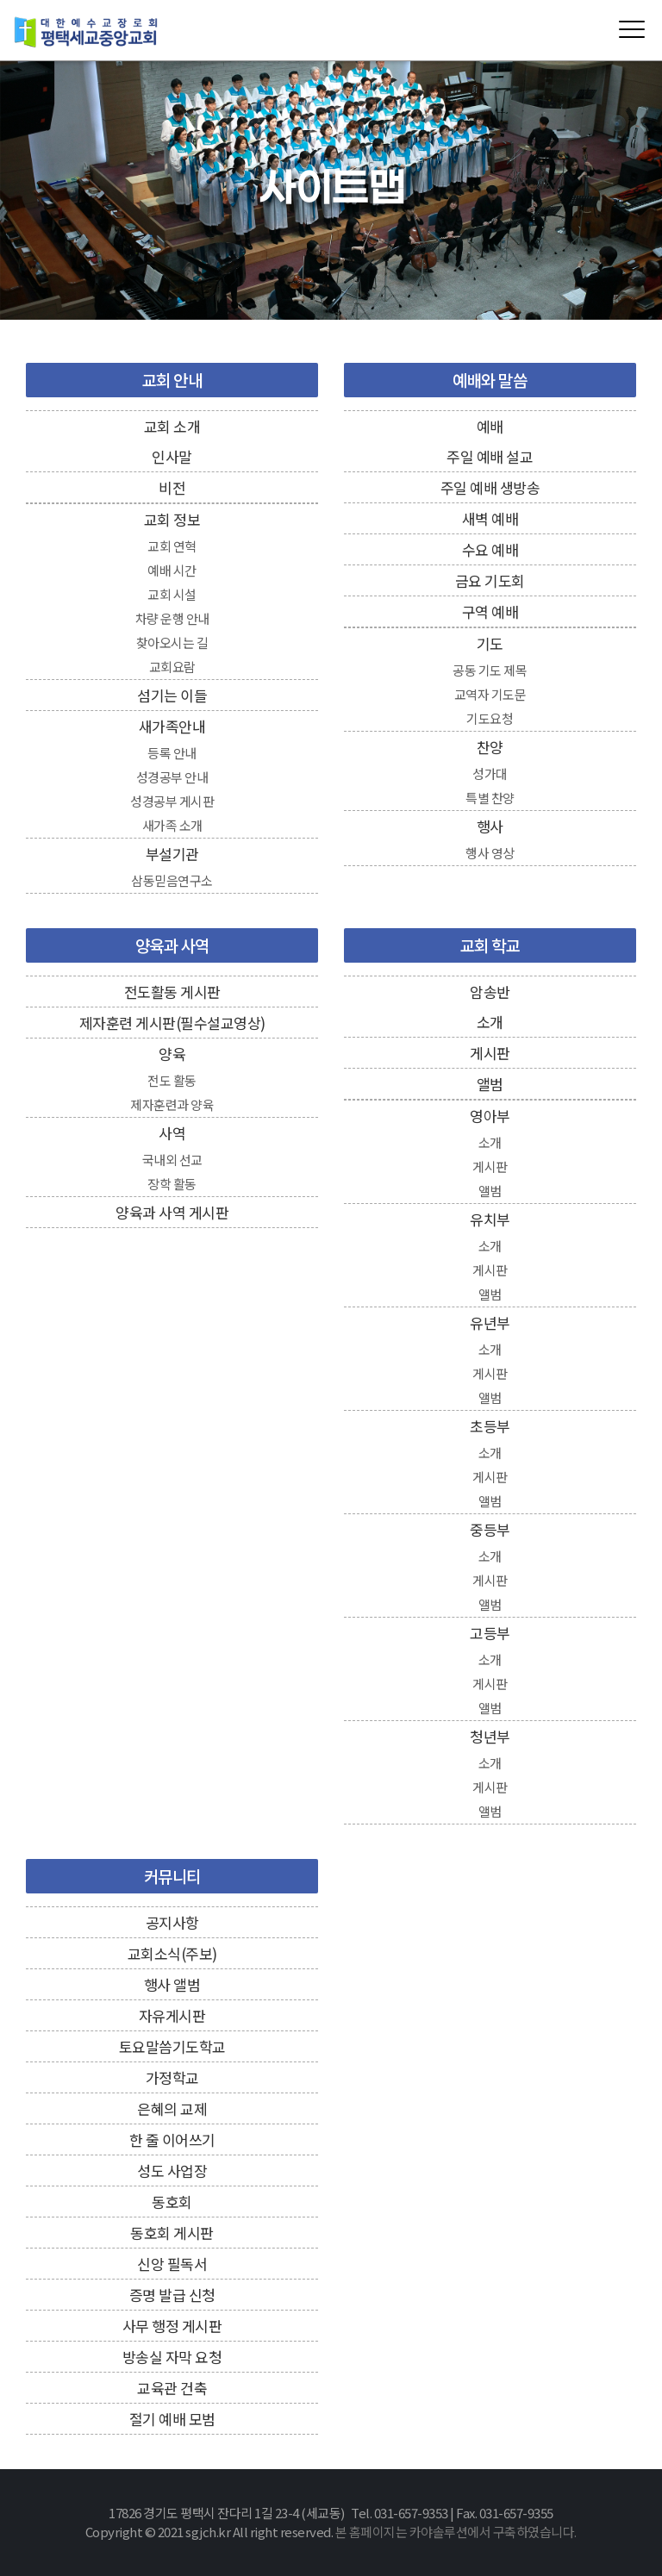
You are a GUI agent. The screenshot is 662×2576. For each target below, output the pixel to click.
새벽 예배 (490, 518)
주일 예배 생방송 (490, 487)
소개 (490, 1021)
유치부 (490, 1219)
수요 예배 (490, 549)
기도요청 (489, 718)
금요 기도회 (490, 580)
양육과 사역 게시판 (172, 1212)
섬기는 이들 (172, 695)
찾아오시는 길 (172, 642)
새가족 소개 (172, 825)
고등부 (490, 1633)
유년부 (490, 1322)
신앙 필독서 (172, 2263)
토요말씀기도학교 (172, 2046)
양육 (172, 1053)
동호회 (172, 2201)
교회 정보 (172, 519)
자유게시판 (172, 2015)
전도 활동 (172, 1080)
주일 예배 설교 (490, 456)
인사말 (172, 456)
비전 (172, 487)
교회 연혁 (172, 546)
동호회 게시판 (172, 2232)
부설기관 (172, 853)
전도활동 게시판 (172, 991)
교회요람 (172, 667)
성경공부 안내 (172, 777)
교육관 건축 (172, 2387)
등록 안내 (172, 753)
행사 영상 (490, 853)
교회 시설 (172, 594)
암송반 (490, 991)
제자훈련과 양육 (172, 1104)
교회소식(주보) (172, 1953)
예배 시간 (172, 570)
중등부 (490, 1529)
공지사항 (172, 1922)
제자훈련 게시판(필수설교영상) (172, 1022)
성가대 (490, 773)
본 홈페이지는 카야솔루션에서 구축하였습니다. (456, 2532)
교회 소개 (172, 426)
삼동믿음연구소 (172, 880)
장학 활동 (172, 1184)
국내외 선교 (172, 1160)
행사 (490, 826)
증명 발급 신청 (172, 2294)
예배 (490, 426)
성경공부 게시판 (172, 801)
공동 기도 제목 (490, 670)
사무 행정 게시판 (172, 2325)
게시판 (490, 1052)
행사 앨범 (172, 1984)
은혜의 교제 (172, 2108)
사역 (172, 1133)
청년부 (490, 1736)
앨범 (490, 1084)
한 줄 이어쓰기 (172, 2139)
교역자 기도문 (490, 694)
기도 (490, 643)
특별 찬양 (490, 798)
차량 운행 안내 (172, 618)
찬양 (490, 747)
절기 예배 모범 (172, 2418)
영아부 (490, 1115)
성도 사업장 (172, 2170)
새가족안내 (172, 726)
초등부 (490, 1426)
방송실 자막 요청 (172, 2356)
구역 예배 (490, 611)
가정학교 (172, 2077)
